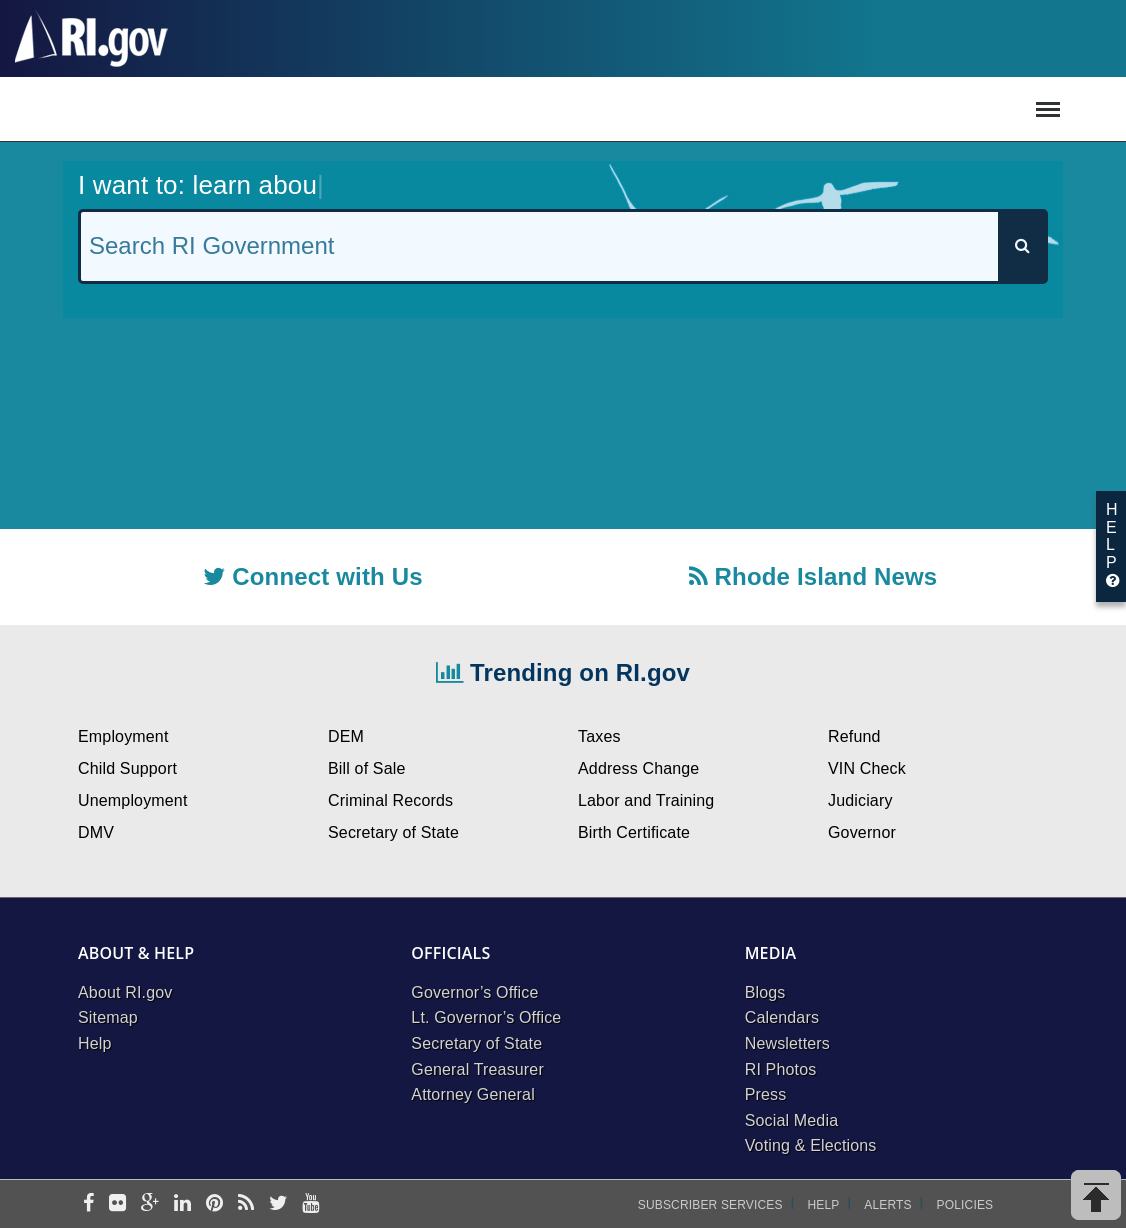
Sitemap (108, 1017)
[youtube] (310, 1204)
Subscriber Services (710, 1205)
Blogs (765, 992)
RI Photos (781, 1069)
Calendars (782, 1017)
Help (95, 1043)
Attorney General (473, 1094)
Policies (965, 1205)
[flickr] (117, 1204)
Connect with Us (312, 576)
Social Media (792, 1120)
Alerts (887, 1205)
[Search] (1022, 246)
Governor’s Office (474, 992)
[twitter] (278, 1204)
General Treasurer (477, 1069)
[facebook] (88, 1204)
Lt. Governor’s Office (486, 1017)
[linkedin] (182, 1204)
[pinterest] (214, 1204)
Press (766, 1094)
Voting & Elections (811, 1145)
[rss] (246, 1204)
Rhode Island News (813, 576)
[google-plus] (150, 1204)
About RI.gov (125, 992)
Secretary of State (476, 1043)
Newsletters (787, 1043)
